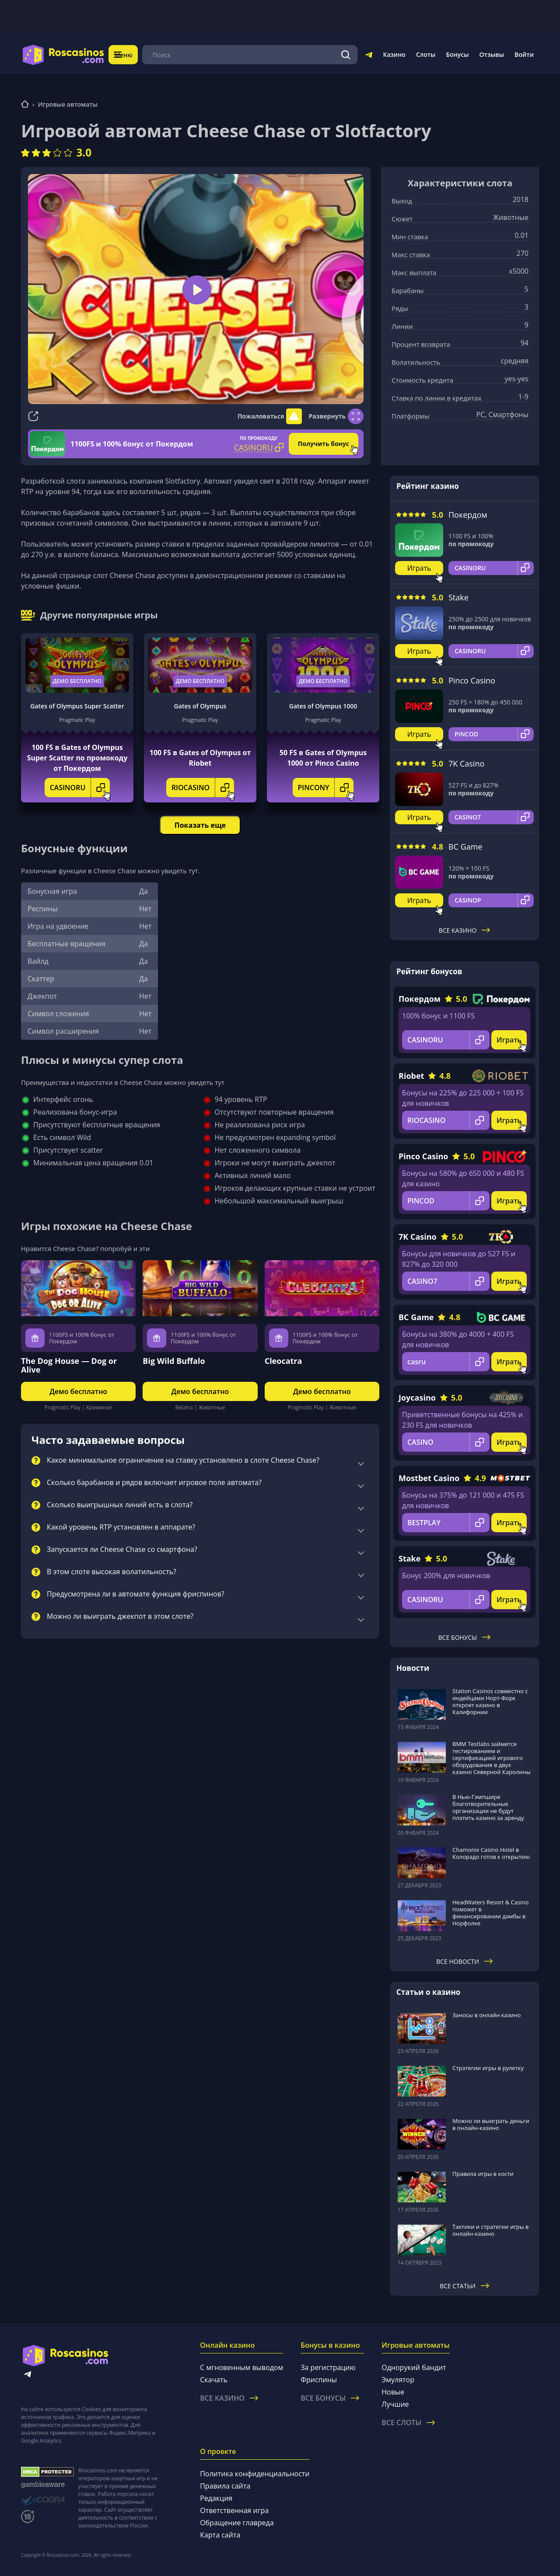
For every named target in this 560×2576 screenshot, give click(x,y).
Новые (393, 2391)
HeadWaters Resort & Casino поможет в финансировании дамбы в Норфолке (490, 1913)
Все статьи (464, 2286)
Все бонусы (464, 1637)
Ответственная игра (234, 2510)
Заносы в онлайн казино (486, 2014)
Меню (129, 54)
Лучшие (395, 2404)
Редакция (216, 2498)
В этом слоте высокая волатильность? (111, 1572)
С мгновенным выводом (241, 2367)
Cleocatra (283, 1360)
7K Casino (466, 763)
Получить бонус (323, 443)
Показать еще (200, 825)
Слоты (425, 54)
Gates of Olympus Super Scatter (77, 706)
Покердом (467, 514)
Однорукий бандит (414, 2367)
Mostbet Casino (429, 1478)
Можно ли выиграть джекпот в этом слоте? (120, 1616)
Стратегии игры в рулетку (488, 2067)
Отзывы (492, 54)
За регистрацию (328, 2367)
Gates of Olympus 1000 (323, 706)
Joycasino (417, 1397)
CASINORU (80, 787)
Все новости (464, 1961)
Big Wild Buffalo (174, 1360)
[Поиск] (346, 54)
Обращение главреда (236, 2522)
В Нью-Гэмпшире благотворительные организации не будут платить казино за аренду (488, 1807)
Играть (419, 568)
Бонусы (457, 54)
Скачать (214, 2379)
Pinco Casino (471, 680)
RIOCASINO (203, 787)
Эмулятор (398, 2379)
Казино (394, 54)
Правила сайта (225, 2485)
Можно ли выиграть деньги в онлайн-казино (490, 2124)
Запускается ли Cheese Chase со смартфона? (122, 1549)
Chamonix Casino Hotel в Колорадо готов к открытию (491, 1853)
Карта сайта (220, 2534)
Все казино (464, 930)
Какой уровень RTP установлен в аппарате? (121, 1527)
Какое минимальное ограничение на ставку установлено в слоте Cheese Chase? (183, 1460)
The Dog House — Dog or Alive (69, 1365)
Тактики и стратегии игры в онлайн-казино (490, 2230)
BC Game (465, 846)
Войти (524, 54)
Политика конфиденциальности (254, 2473)
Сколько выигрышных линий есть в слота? (119, 1505)
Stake (458, 597)
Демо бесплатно (77, 681)
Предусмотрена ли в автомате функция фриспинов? (135, 1594)
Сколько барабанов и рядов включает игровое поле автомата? (154, 1482)
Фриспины (319, 2379)
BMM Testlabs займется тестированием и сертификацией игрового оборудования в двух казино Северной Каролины (491, 1757)
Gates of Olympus (200, 706)
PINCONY (326, 787)
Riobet (411, 1076)
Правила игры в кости (483, 2173)
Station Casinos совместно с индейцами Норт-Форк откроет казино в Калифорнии (490, 1701)
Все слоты (408, 2422)
